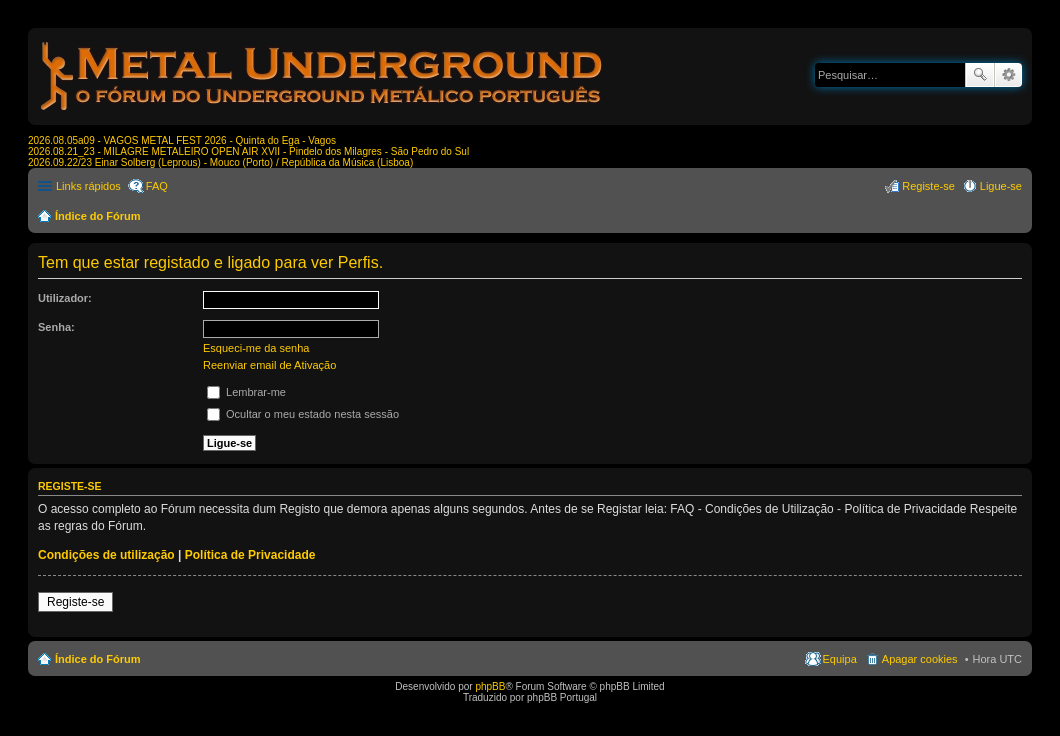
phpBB (490, 686)
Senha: (56, 327)
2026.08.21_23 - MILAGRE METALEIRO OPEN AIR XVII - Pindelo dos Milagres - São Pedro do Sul (248, 151)
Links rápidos (88, 186)
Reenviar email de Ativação (269, 365)
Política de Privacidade (250, 555)
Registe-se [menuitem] (928, 186)
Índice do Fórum (98, 216)
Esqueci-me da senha (256, 348)
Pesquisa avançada (1008, 75)
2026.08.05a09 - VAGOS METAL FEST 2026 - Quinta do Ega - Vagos (182, 140)
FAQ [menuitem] (157, 186)
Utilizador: (65, 298)
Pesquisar (980, 75)
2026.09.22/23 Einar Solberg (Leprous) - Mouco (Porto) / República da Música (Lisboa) (220, 162)
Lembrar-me (246, 392)
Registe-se (75, 602)
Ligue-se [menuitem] (1001, 186)
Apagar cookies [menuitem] (920, 659)
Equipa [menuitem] (840, 659)
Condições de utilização (106, 555)
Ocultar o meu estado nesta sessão (303, 414)
